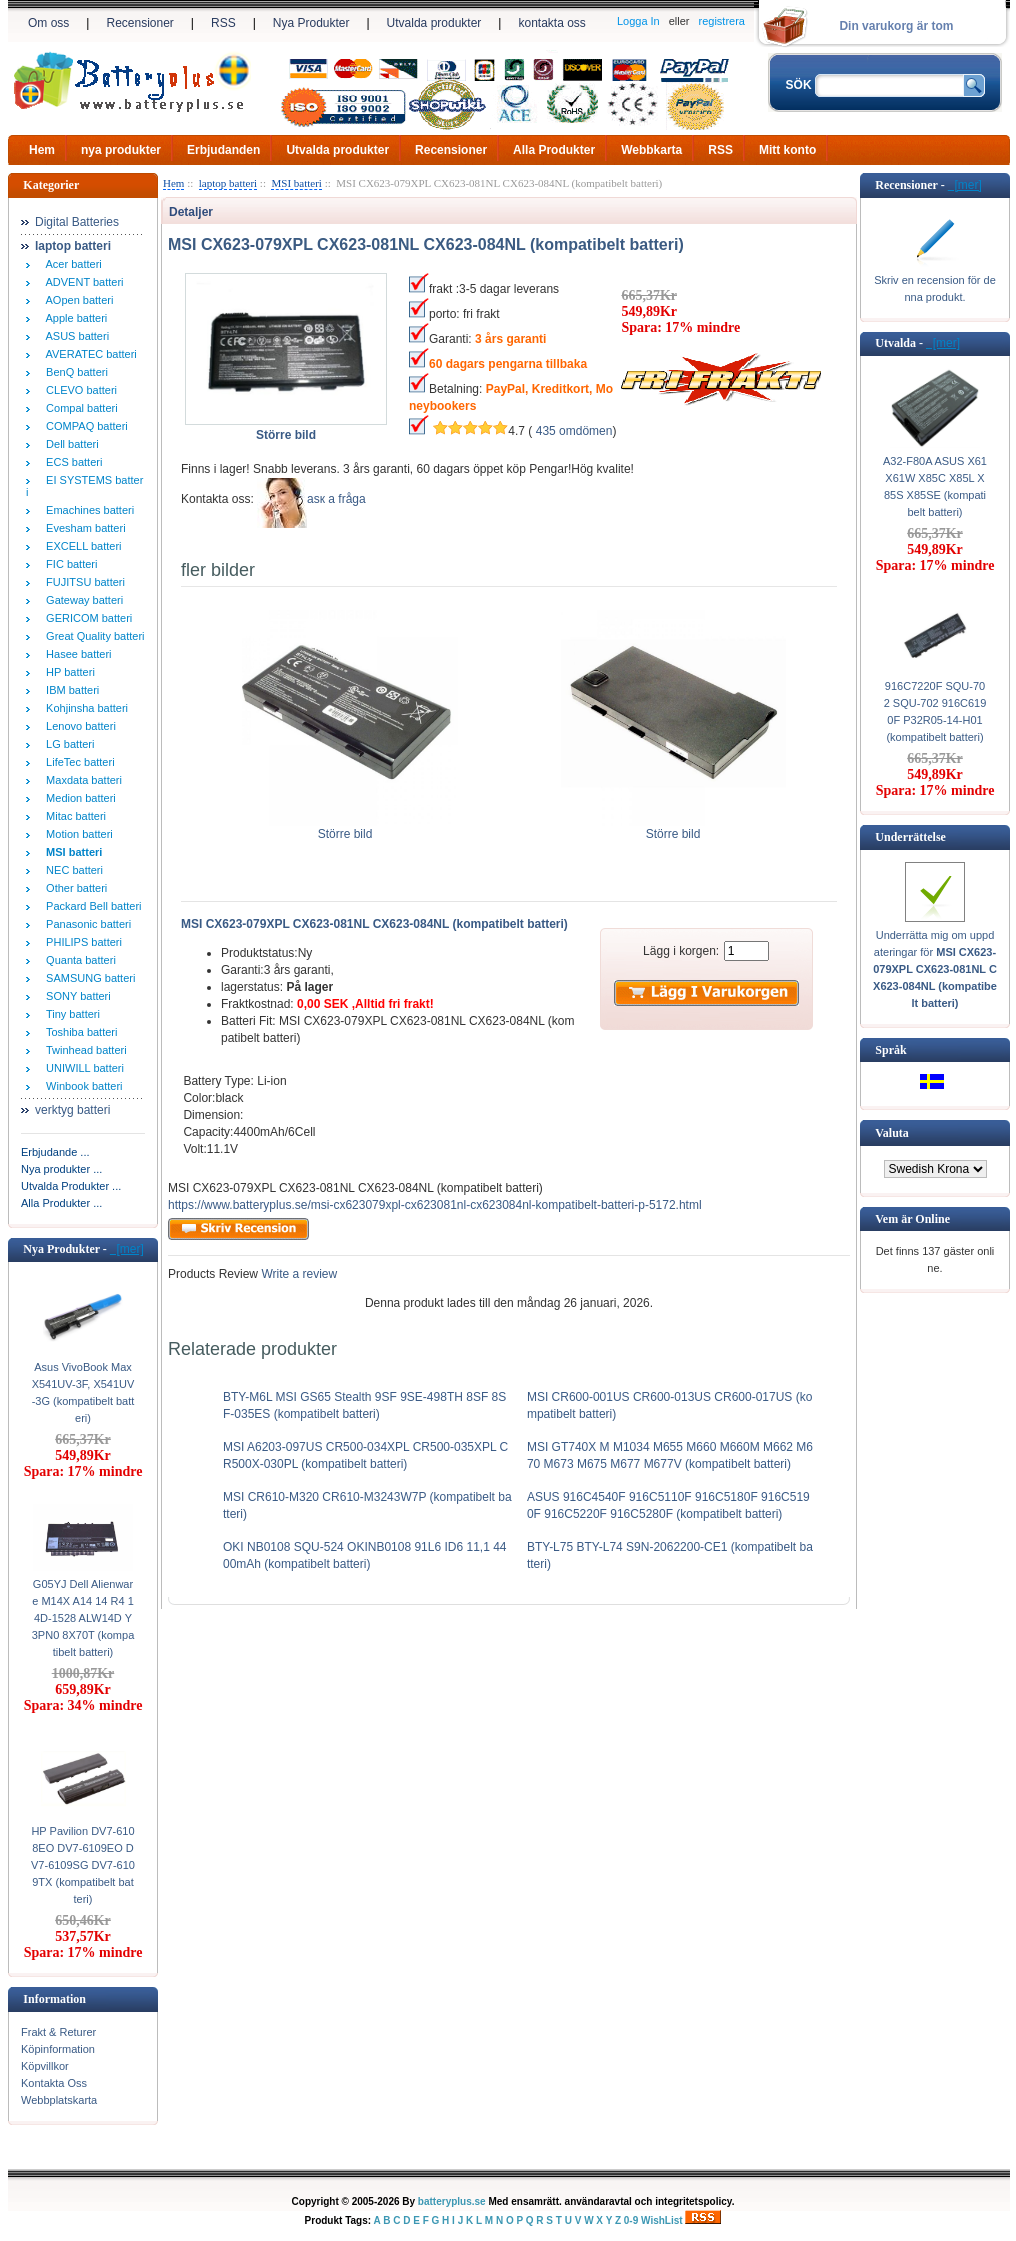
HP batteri (67, 672)
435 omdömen (574, 431)
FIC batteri (68, 564)
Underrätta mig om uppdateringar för (935, 969)
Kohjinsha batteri (84, 708)
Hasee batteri (76, 654)
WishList (662, 2220)
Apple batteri (73, 318)
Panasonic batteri (85, 924)
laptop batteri (228, 183)
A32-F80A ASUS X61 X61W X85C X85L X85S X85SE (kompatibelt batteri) (935, 486)
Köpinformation (58, 2049)
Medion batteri (78, 798)
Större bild (345, 828)
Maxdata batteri (81, 780)
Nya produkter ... (61, 1169)
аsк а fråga (336, 499)
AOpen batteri (76, 300)
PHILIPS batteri (81, 942)
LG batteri (67, 744)
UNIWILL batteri (82, 1068)
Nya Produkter (311, 23)
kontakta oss (551, 23)
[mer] (127, 1249)
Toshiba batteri (78, 1032)
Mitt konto (787, 150)
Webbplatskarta (59, 2100)
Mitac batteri (73, 816)
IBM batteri (69, 690)
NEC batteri (71, 870)
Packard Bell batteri (91, 906)
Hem (42, 150)
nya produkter (121, 150)
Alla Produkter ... (61, 1203)
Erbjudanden (223, 150)
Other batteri (73, 888)
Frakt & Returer (58, 2032)
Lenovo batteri (78, 726)
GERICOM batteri (86, 618)
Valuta (892, 1133)
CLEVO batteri (78, 390)
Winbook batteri (81, 1086)
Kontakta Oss (54, 2083)
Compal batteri (79, 408)
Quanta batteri (78, 960)
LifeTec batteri (77, 762)
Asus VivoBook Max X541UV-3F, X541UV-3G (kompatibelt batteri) (83, 1392)
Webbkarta (651, 150)
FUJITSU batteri (82, 582)
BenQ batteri (74, 372)
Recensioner (139, 23)
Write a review (297, 1274)
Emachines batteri (87, 510)
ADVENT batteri (82, 282)
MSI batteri (296, 183)
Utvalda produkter (434, 23)
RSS (223, 23)
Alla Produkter (554, 150)
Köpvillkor (45, 2066)
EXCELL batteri (81, 546)
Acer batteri (71, 264)
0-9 (631, 2220)
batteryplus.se (452, 2201)
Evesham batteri (83, 528)
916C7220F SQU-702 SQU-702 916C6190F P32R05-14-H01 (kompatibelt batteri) (935, 711)
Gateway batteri (81, 600)
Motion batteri (76, 834)
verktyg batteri (72, 1110)
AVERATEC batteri (88, 354)
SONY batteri (75, 996)
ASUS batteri (74, 336)
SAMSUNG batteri (87, 978)
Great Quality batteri (92, 636)
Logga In (638, 21)
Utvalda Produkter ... (71, 1186)
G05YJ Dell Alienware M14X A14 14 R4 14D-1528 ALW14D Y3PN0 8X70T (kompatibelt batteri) (83, 1618)
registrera (722, 21)
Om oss (48, 23)
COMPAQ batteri (84, 426)
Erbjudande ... (55, 1152)
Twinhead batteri (83, 1050)
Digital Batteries (77, 222)
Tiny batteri (70, 1014)
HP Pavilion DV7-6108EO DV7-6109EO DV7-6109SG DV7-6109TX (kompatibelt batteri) (83, 1865)
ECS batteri (71, 462)
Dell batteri (69, 444)
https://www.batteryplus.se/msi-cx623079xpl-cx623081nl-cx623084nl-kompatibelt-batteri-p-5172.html (435, 1205)
